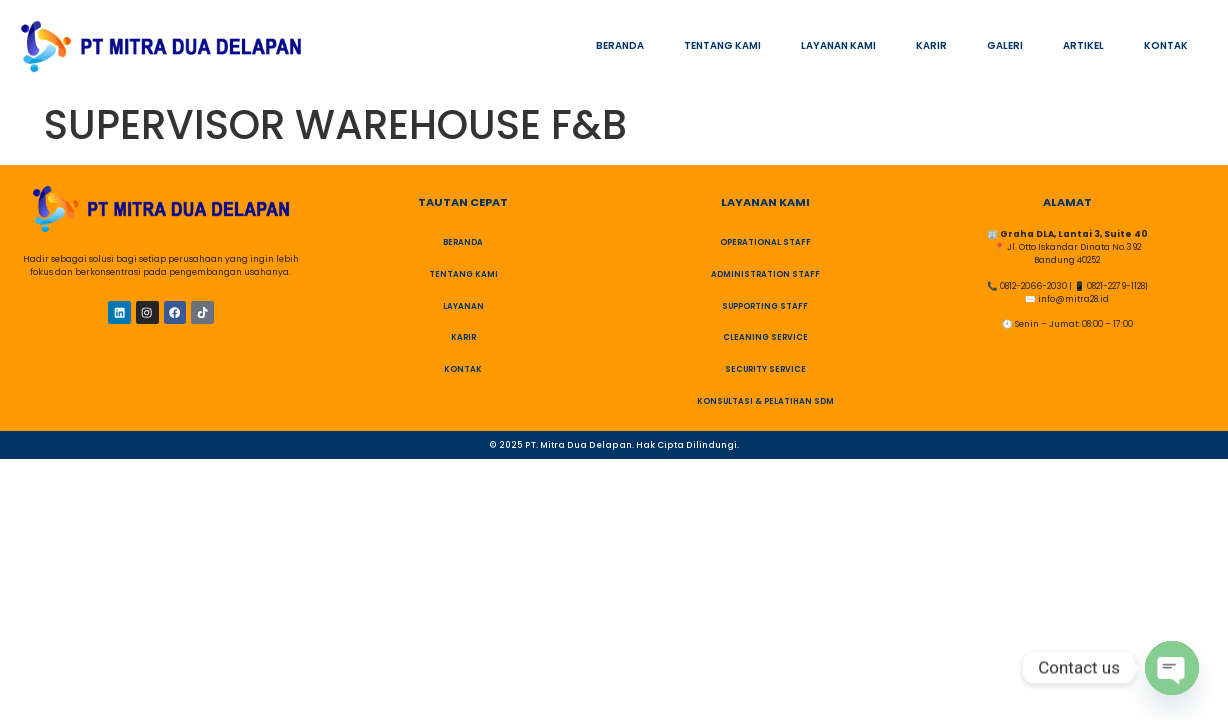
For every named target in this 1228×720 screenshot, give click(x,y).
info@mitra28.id (1073, 299)
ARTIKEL (1083, 45)
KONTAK (1166, 45)
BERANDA (620, 45)
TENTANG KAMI (722, 45)
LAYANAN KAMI (838, 45)
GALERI (1005, 45)
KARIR (931, 45)
